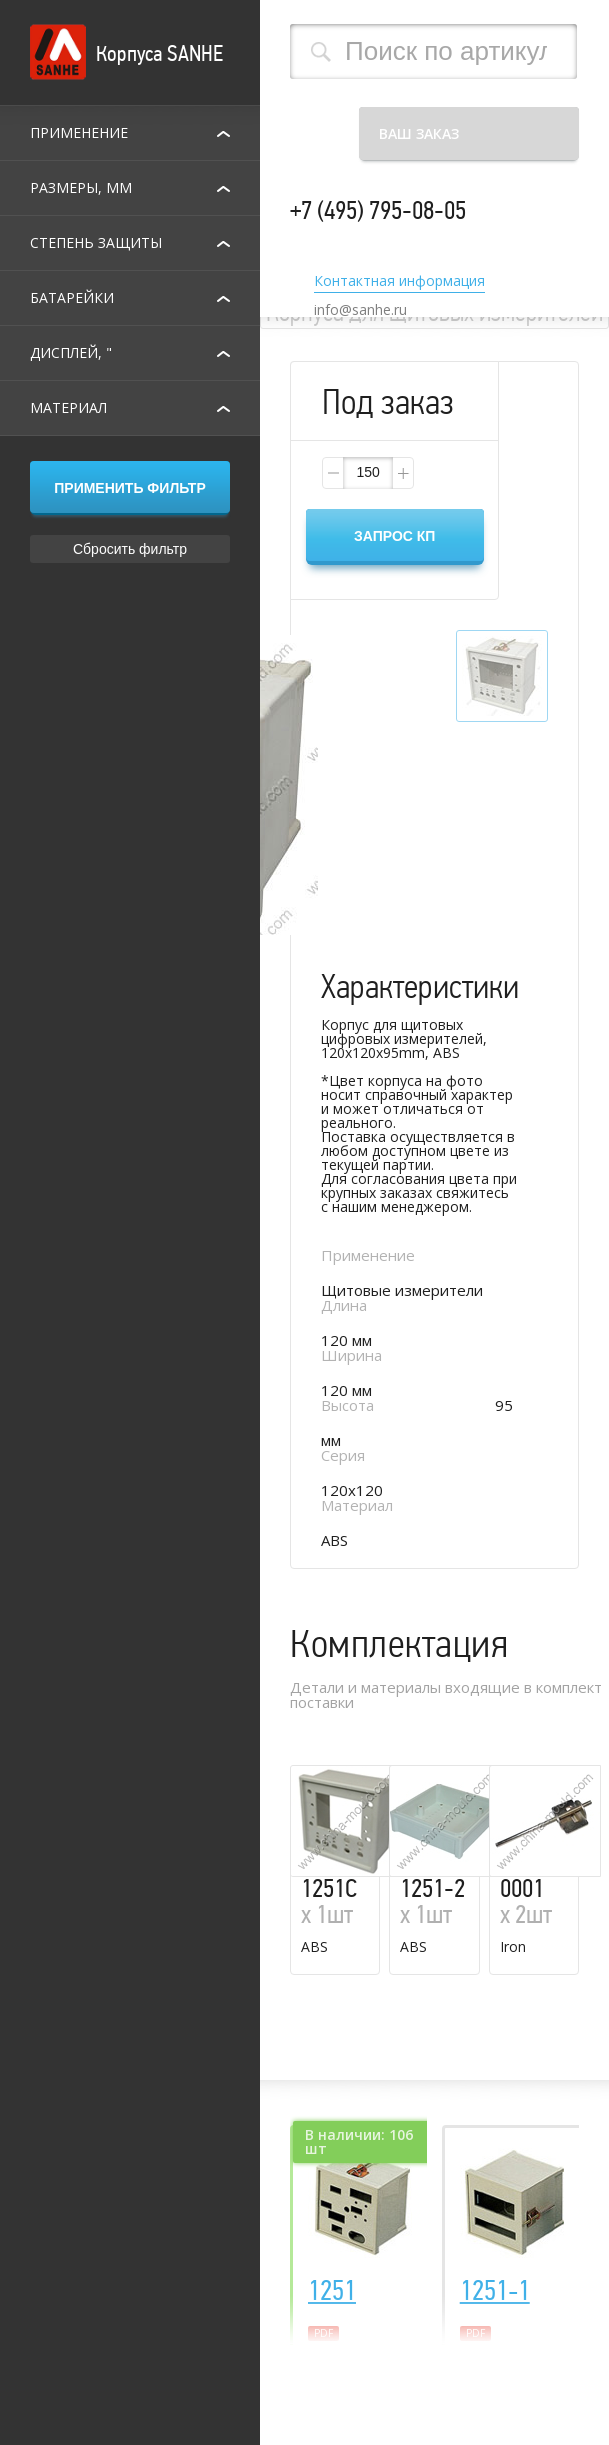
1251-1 (495, 2291)
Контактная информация (399, 282)
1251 (332, 2291)
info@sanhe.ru (360, 310)
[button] (402, 473)
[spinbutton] (368, 473)
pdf (323, 2333)
